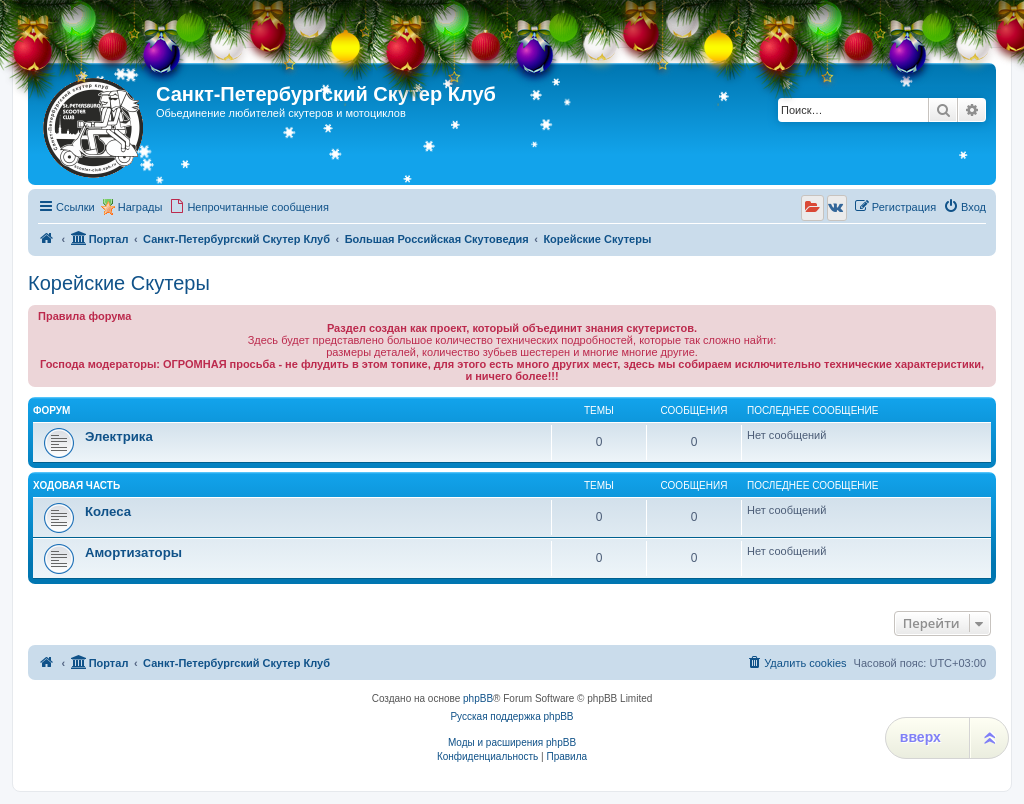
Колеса (108, 511)
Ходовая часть (76, 485)
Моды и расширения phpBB (512, 742)
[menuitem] (249, 207)
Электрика (119, 436)
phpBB (478, 698)
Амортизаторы (133, 552)
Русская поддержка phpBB (511, 716)
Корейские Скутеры (119, 283)
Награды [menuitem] (140, 207)
